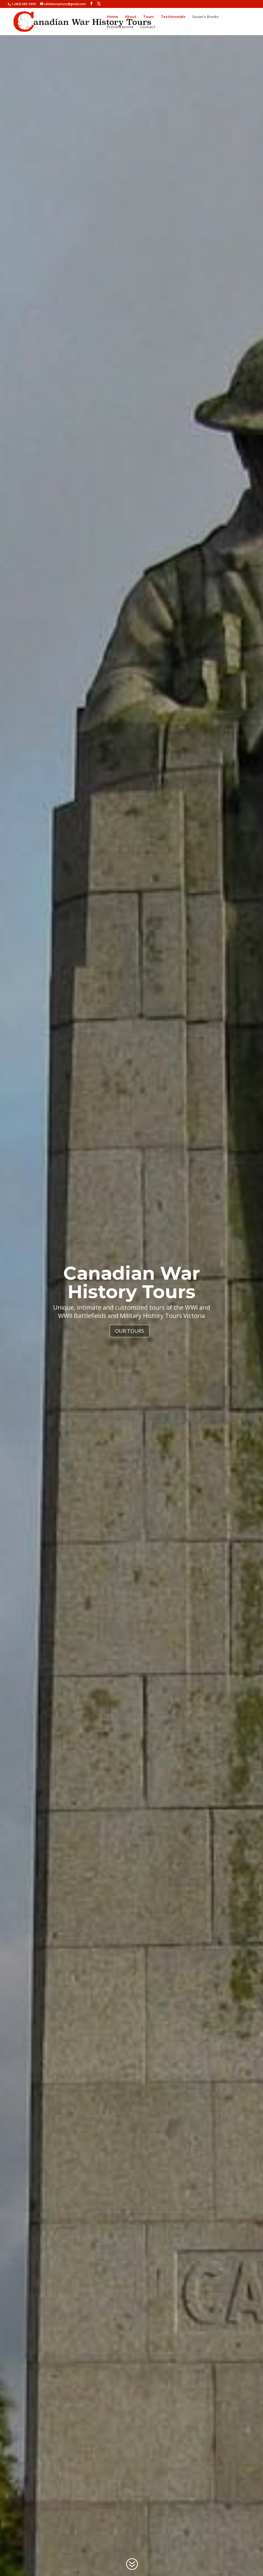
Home (112, 17)
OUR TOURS (129, 1330)
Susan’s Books (205, 17)
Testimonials (173, 17)
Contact (147, 27)
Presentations (120, 27)
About (130, 17)
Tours (148, 17)
